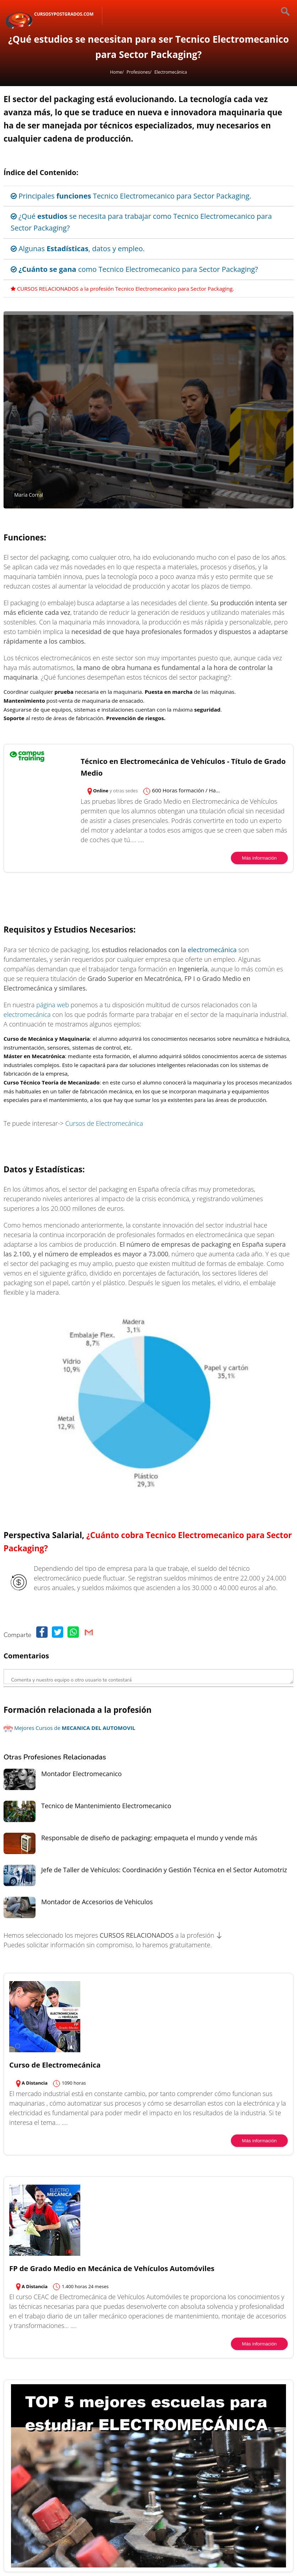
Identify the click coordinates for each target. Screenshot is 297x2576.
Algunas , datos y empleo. (78, 248)
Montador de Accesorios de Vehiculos (97, 1901)
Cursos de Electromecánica (104, 1123)
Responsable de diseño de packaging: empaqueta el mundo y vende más (149, 1837)
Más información (259, 858)
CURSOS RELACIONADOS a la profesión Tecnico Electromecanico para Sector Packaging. (122, 288)
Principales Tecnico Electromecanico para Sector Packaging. (131, 196)
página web (53, 1005)
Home (116, 72)
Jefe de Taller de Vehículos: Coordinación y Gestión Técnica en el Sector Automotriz (164, 1869)
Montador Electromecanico (81, 1773)
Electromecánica (170, 72)
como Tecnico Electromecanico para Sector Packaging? (134, 269)
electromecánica (212, 949)
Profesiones (138, 72)
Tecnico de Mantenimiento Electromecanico (106, 1805)
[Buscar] (279, 12)
